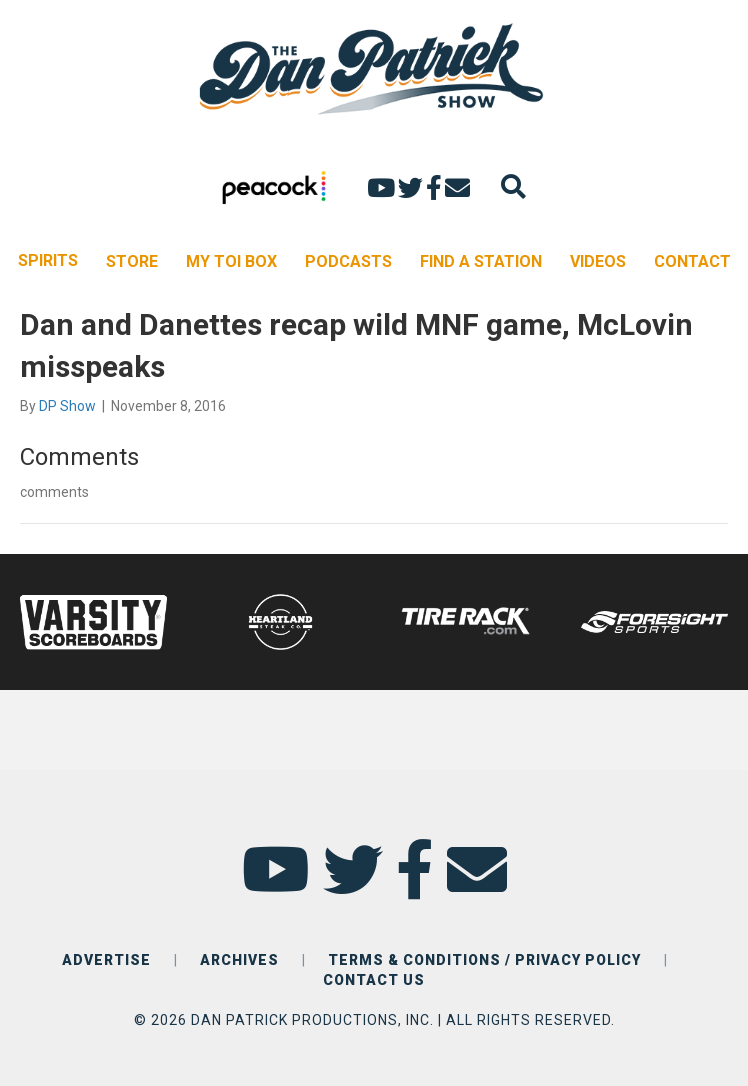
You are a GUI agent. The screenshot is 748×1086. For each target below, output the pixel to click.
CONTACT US (374, 980)
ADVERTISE (106, 960)
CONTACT (692, 261)
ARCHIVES (239, 960)
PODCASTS (348, 261)
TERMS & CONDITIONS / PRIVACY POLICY (484, 960)
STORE (132, 261)
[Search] (513, 186)
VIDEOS (598, 261)
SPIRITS (48, 260)
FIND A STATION (481, 261)
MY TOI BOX (231, 261)
